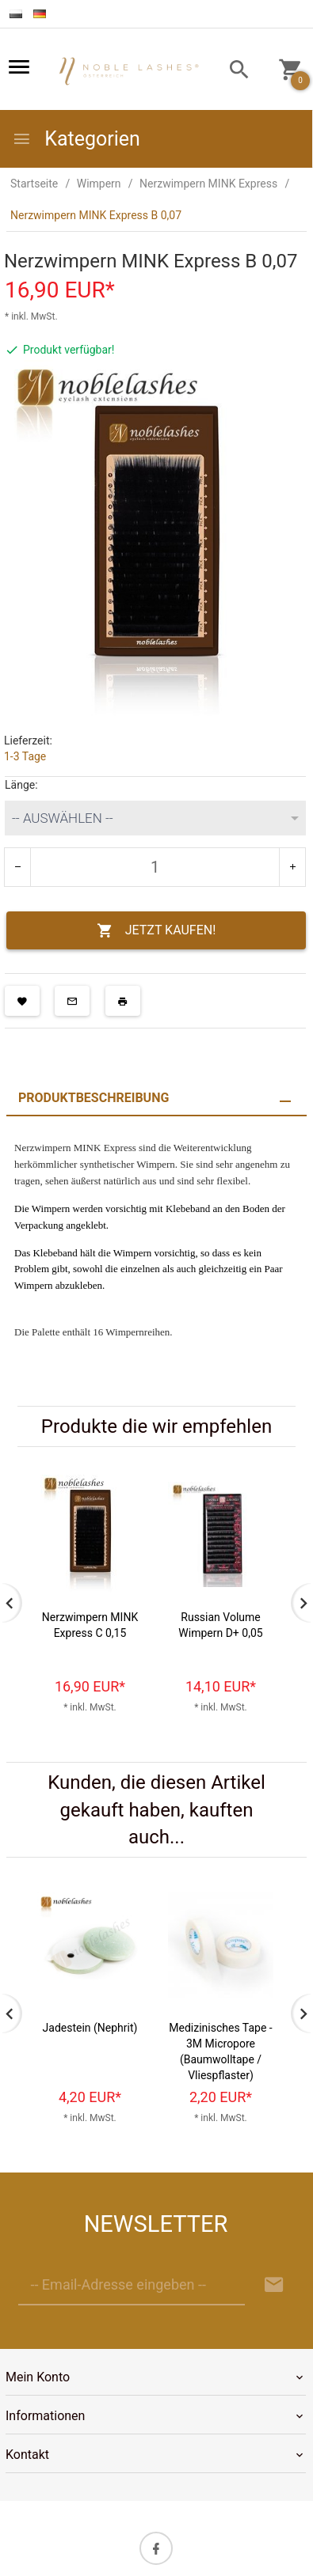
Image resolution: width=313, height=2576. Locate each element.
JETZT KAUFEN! (156, 930)
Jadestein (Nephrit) (90, 2027)
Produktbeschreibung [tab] (93, 1097)
